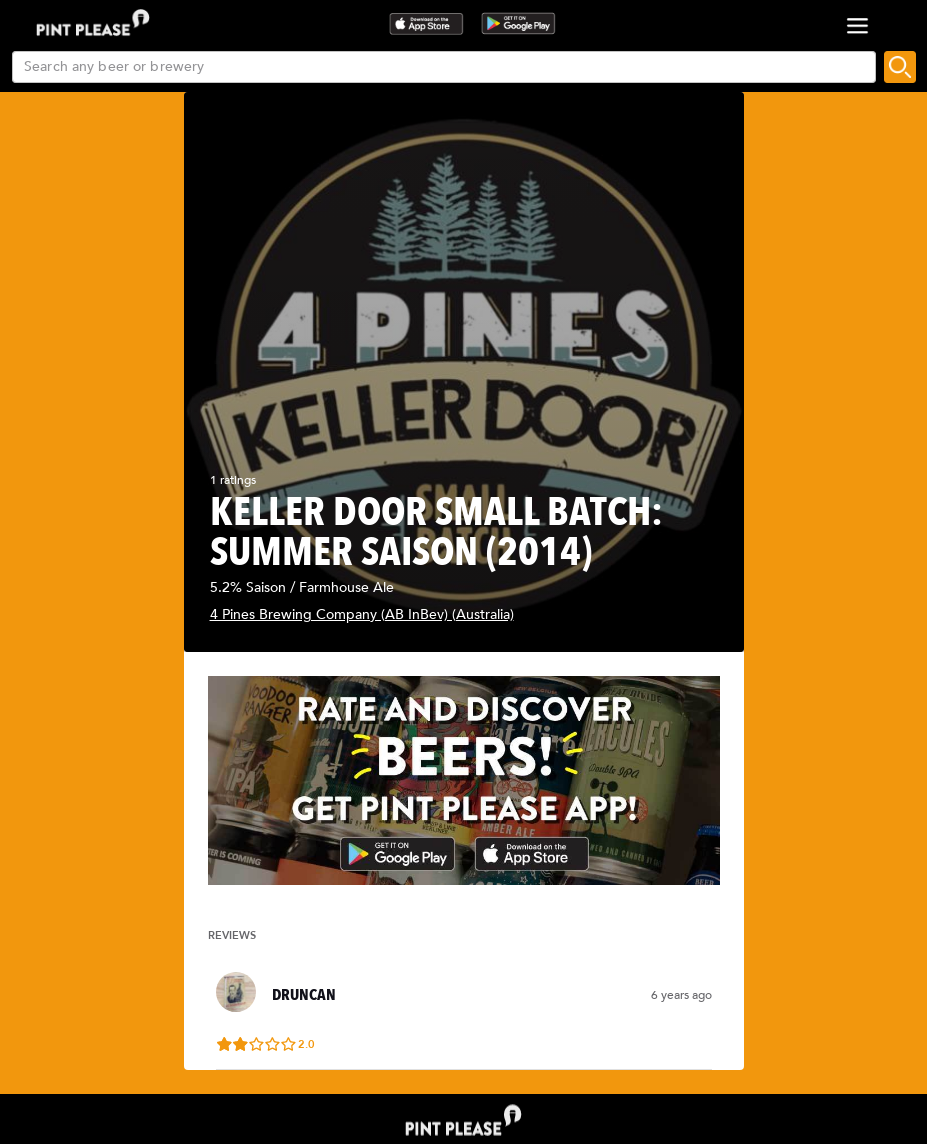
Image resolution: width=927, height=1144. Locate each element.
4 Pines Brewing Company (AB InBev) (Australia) (362, 614)
